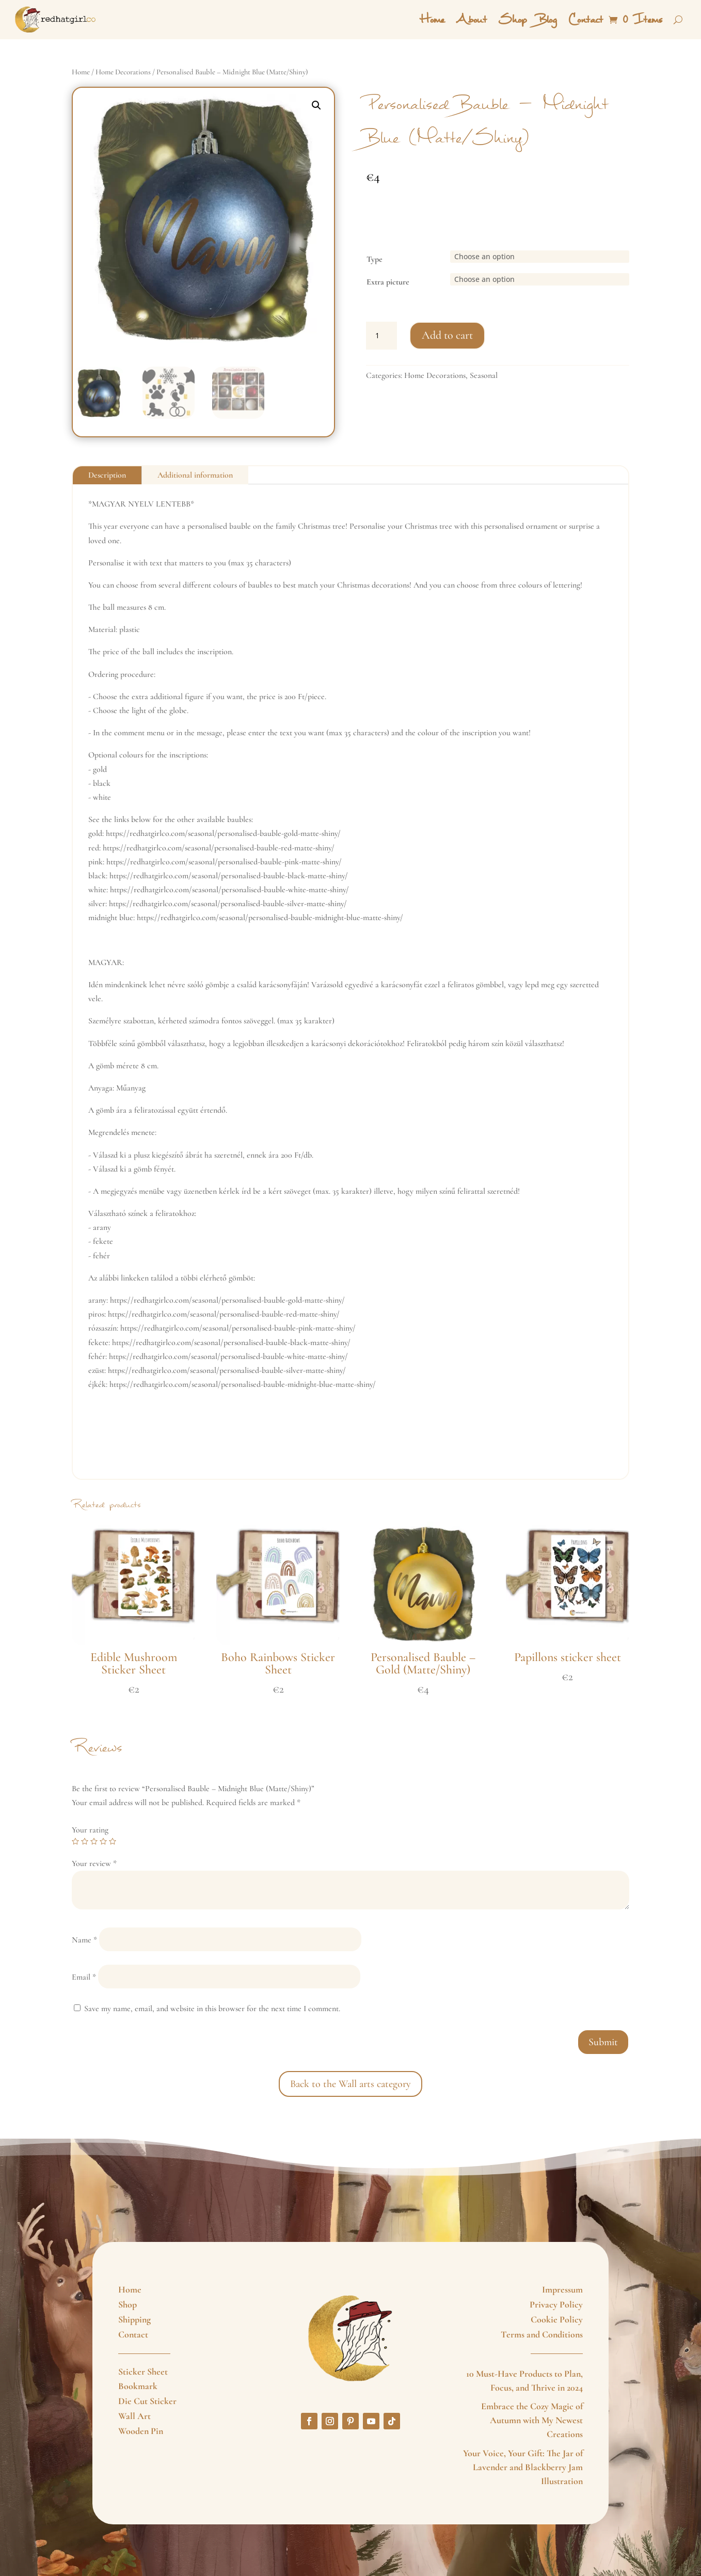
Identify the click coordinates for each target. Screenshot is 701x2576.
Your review (94, 1863)
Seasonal (484, 375)
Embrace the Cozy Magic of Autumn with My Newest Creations (532, 2420)
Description (107, 475)
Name (84, 1940)
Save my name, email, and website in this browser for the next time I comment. (212, 2008)
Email (84, 1977)
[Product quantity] (381, 336)
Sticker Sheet (143, 2371)
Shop (512, 19)
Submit (603, 2042)
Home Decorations (123, 71)
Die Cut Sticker (147, 2401)
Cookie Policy (557, 2319)
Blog (547, 19)
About (471, 19)
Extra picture (388, 282)
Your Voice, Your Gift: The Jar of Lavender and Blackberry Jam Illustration (523, 2467)
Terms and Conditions (542, 2334)
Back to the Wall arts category (350, 2084)
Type (375, 259)
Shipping (134, 2319)
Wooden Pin (140, 2431)
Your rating (90, 1830)
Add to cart (447, 335)
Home (432, 19)
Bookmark (137, 2386)
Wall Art (134, 2416)
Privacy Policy (556, 2304)
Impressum (562, 2289)
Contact (585, 19)
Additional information (195, 475)
